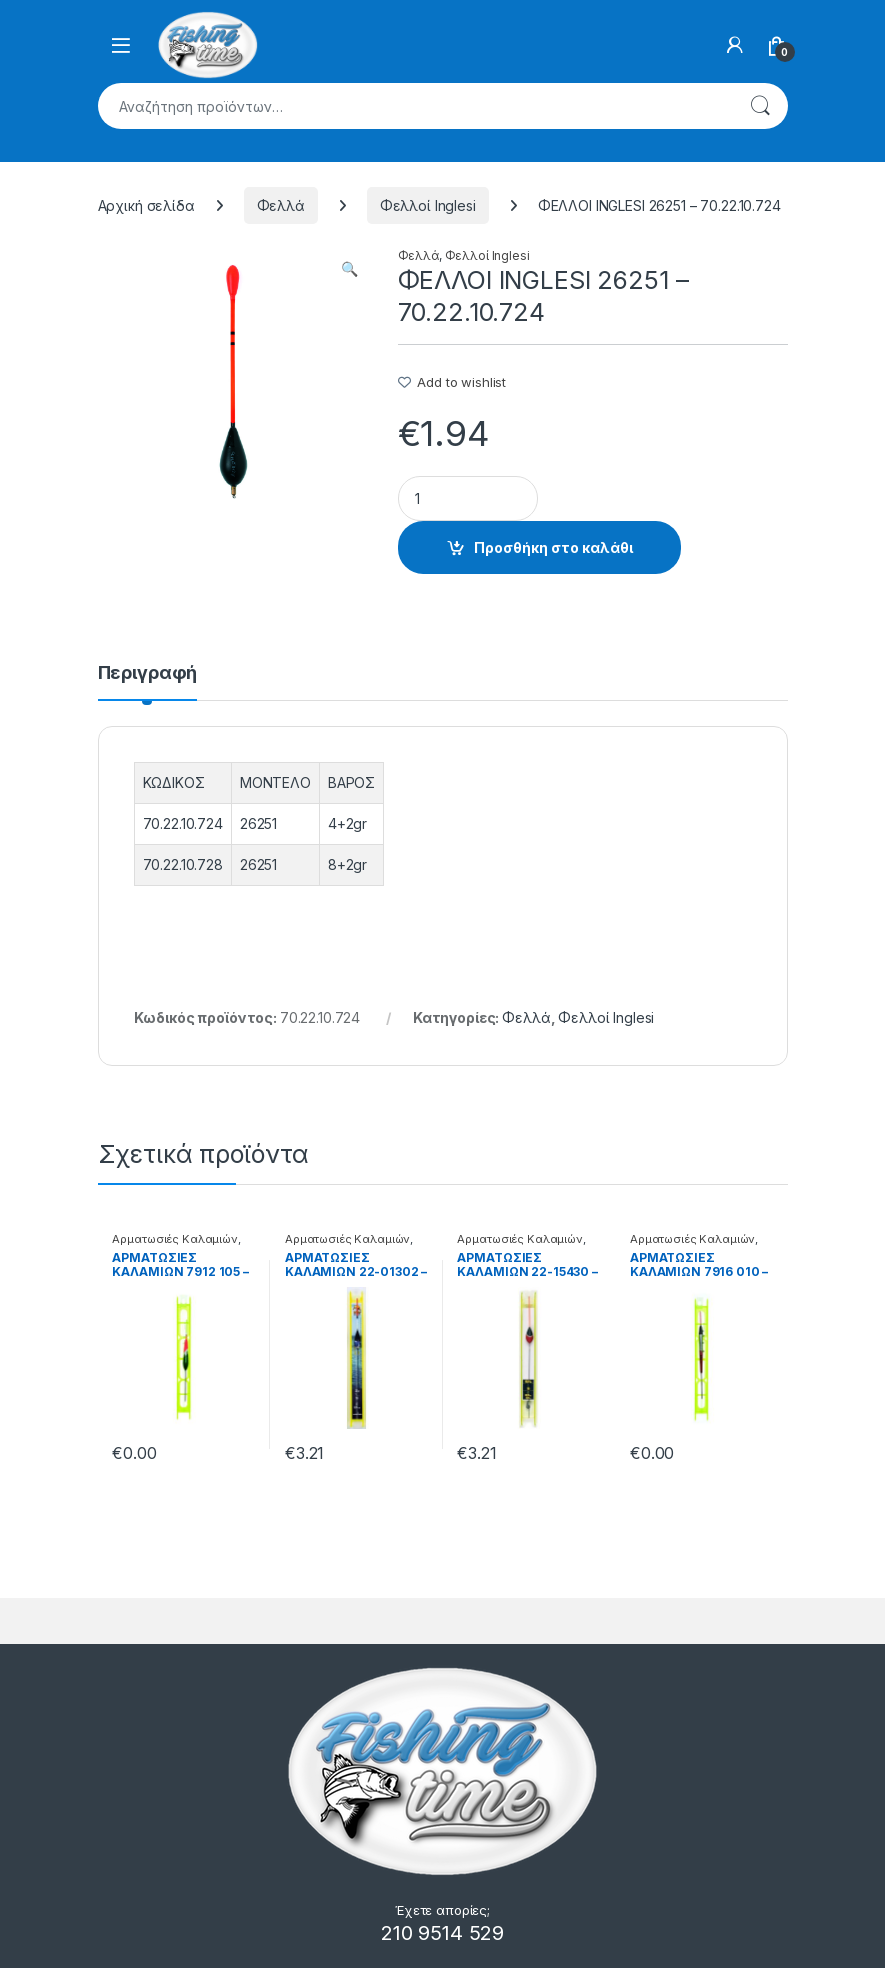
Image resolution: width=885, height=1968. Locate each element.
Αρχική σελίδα (146, 205)
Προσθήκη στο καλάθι (553, 547)
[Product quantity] (468, 498)
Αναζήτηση (760, 106)
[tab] (148, 682)
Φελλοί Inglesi (428, 205)
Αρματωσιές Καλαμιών (174, 1239)
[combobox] (415, 106)
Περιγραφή (148, 673)
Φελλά (281, 205)
